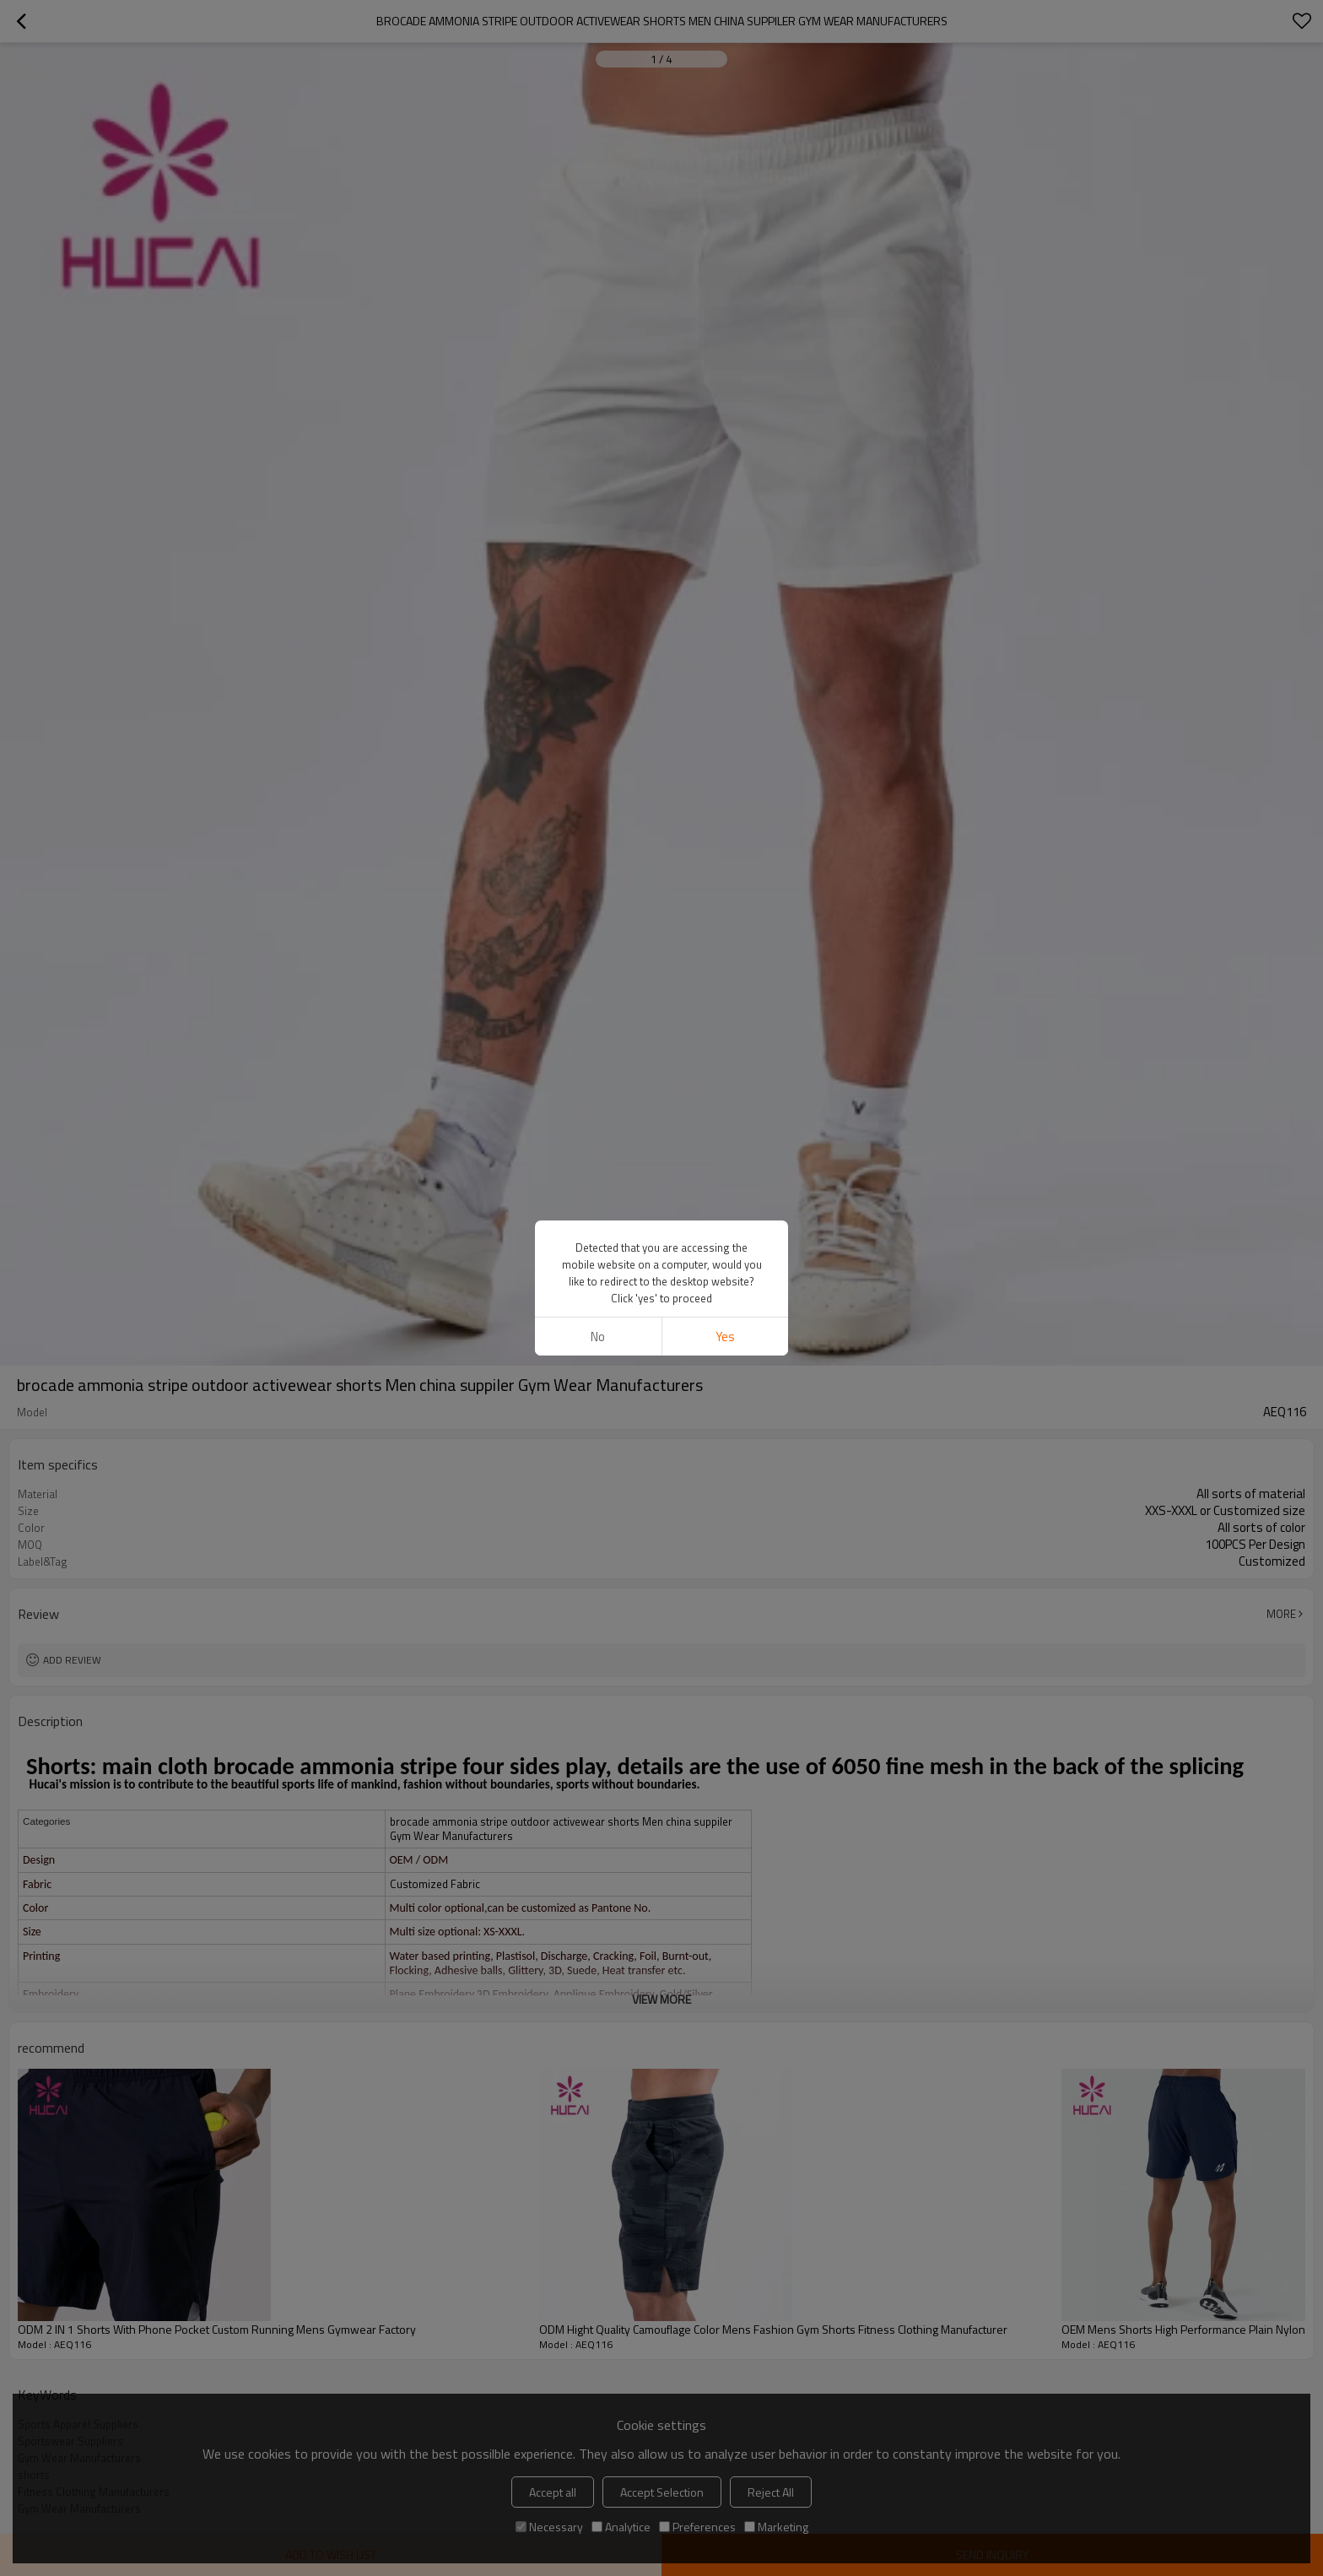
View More (661, 1999)
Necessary (549, 2526)
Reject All (771, 2492)
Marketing (776, 2526)
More (1281, 1613)
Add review (72, 1660)
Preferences (697, 2526)
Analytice (621, 2526)
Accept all (552, 2492)
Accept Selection (662, 2492)
